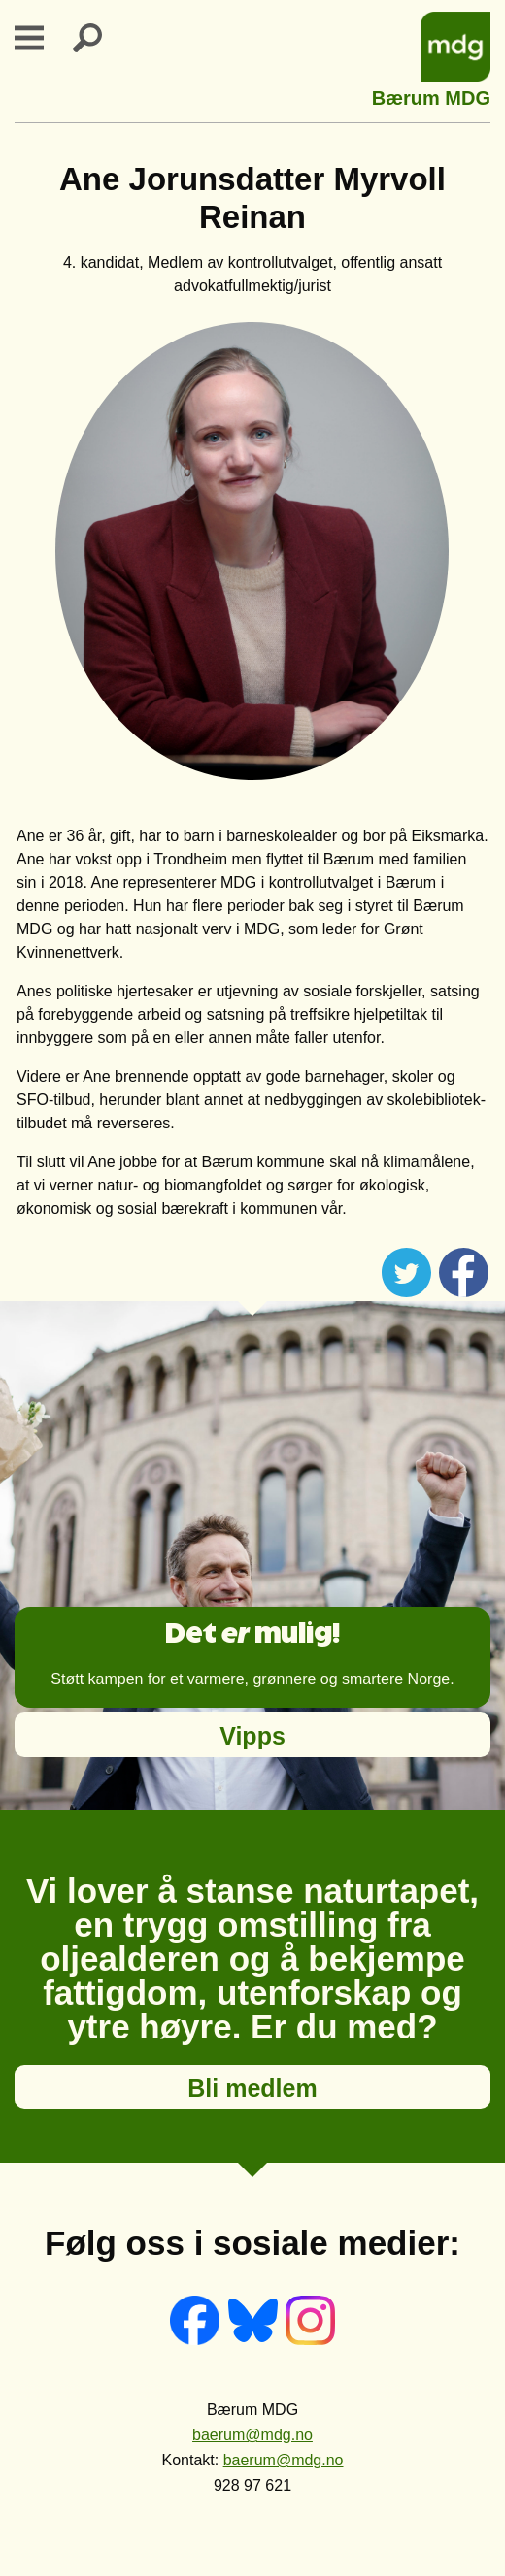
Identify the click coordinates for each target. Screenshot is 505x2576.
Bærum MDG (431, 95)
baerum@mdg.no (252, 2435)
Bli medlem (252, 2088)
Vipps (252, 1735)
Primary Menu (41, 38)
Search (99, 38)
